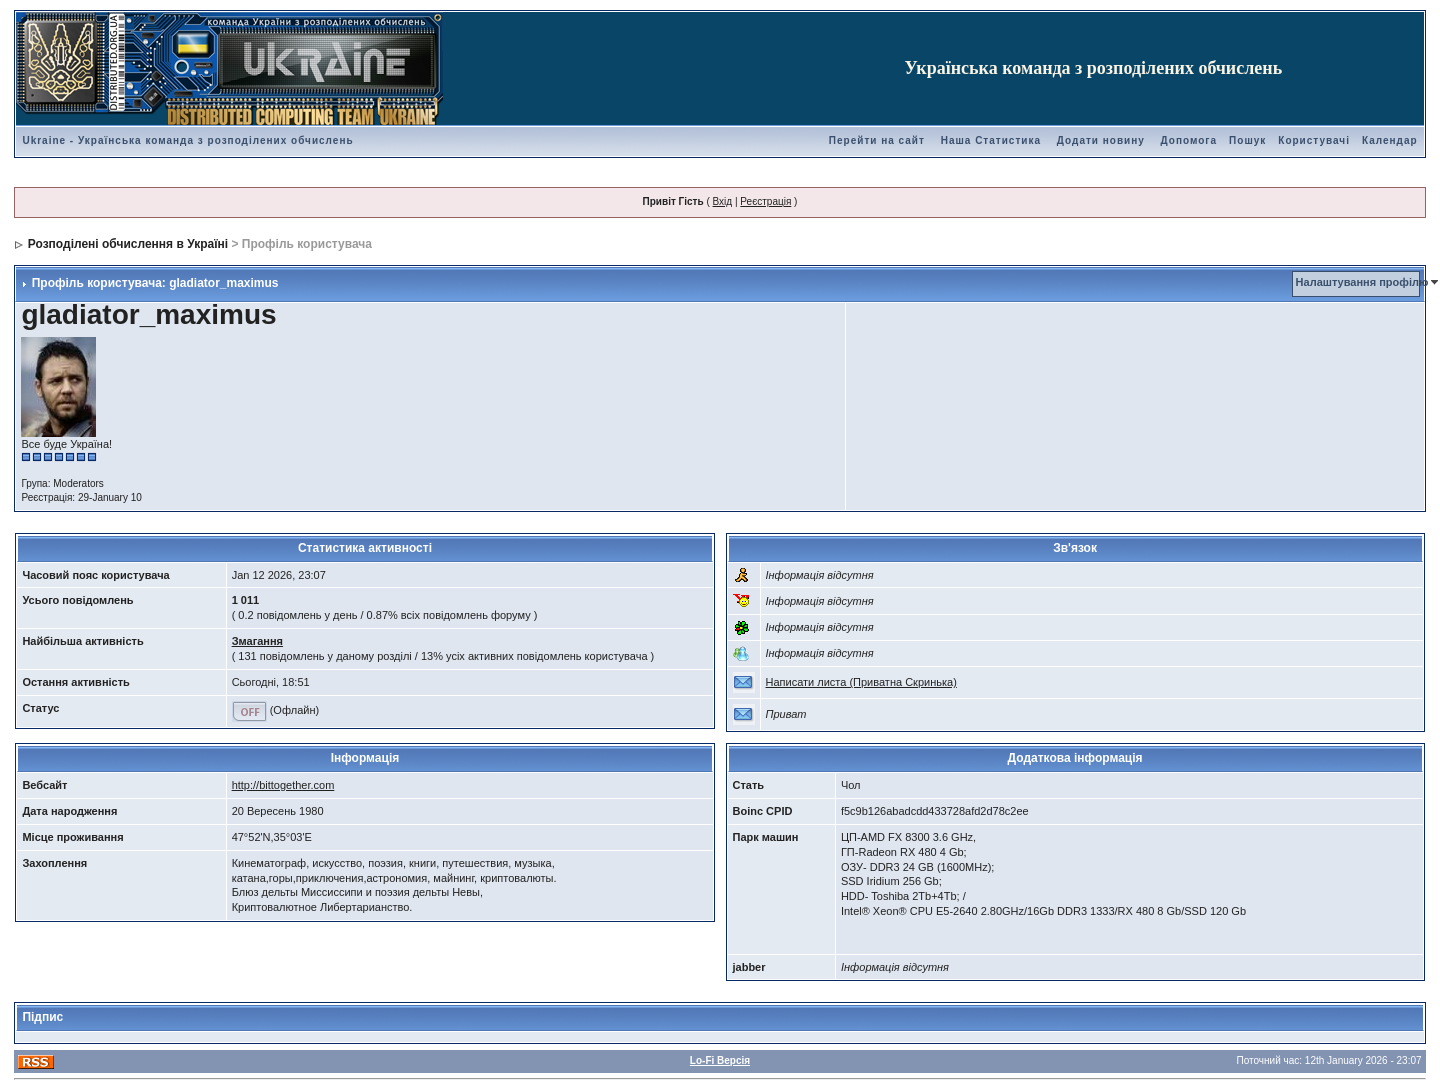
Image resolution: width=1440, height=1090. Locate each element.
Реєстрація (765, 201)
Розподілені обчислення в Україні (128, 244)
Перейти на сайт (877, 140)
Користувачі (1314, 140)
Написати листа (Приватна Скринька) (861, 682)
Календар (1390, 140)
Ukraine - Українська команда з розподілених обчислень (187, 140)
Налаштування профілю (1362, 282)
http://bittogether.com (283, 785)
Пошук (1247, 140)
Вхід (723, 201)
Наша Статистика (991, 140)
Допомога (1189, 140)
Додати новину (1101, 140)
